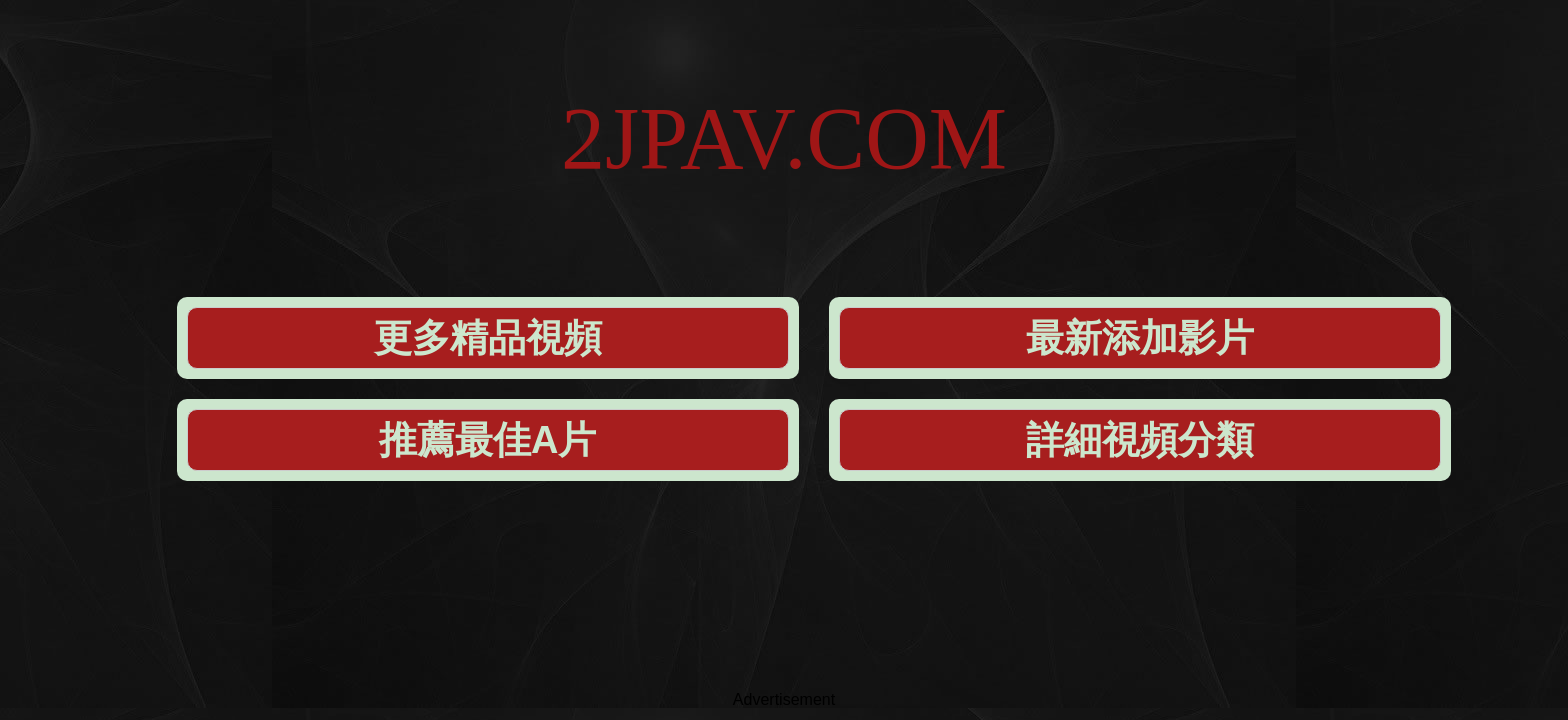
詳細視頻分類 (1218, 191)
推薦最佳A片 (945, 191)
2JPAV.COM (783, 79)
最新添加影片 (673, 191)
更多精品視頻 (400, 191)
